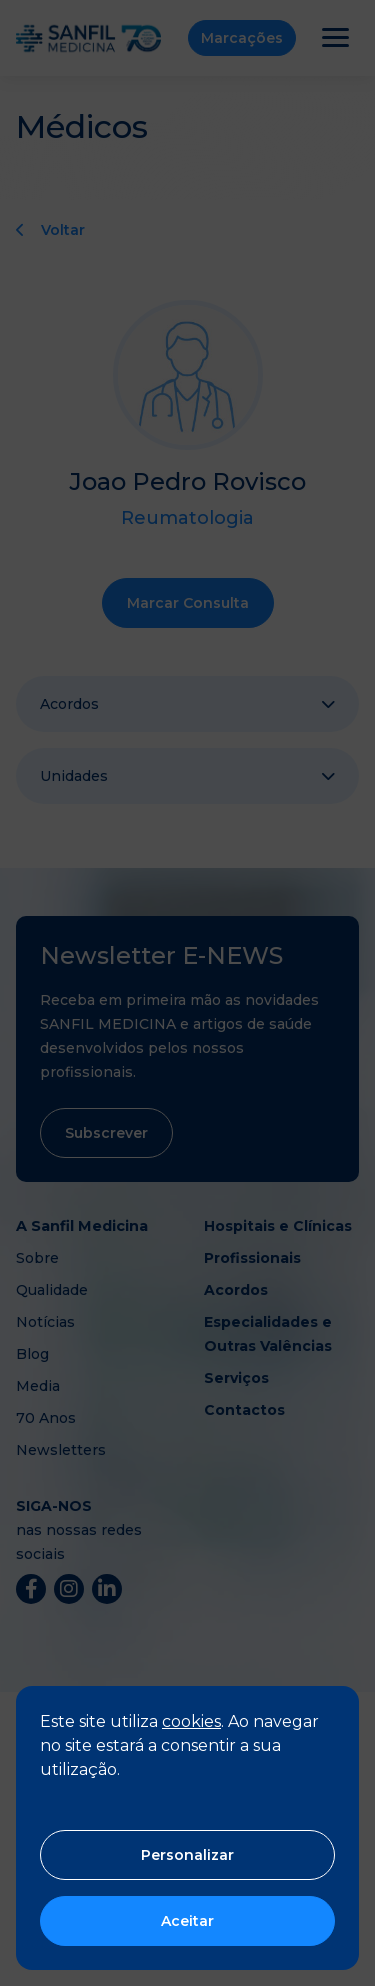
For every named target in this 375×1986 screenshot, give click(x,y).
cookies (191, 1721)
